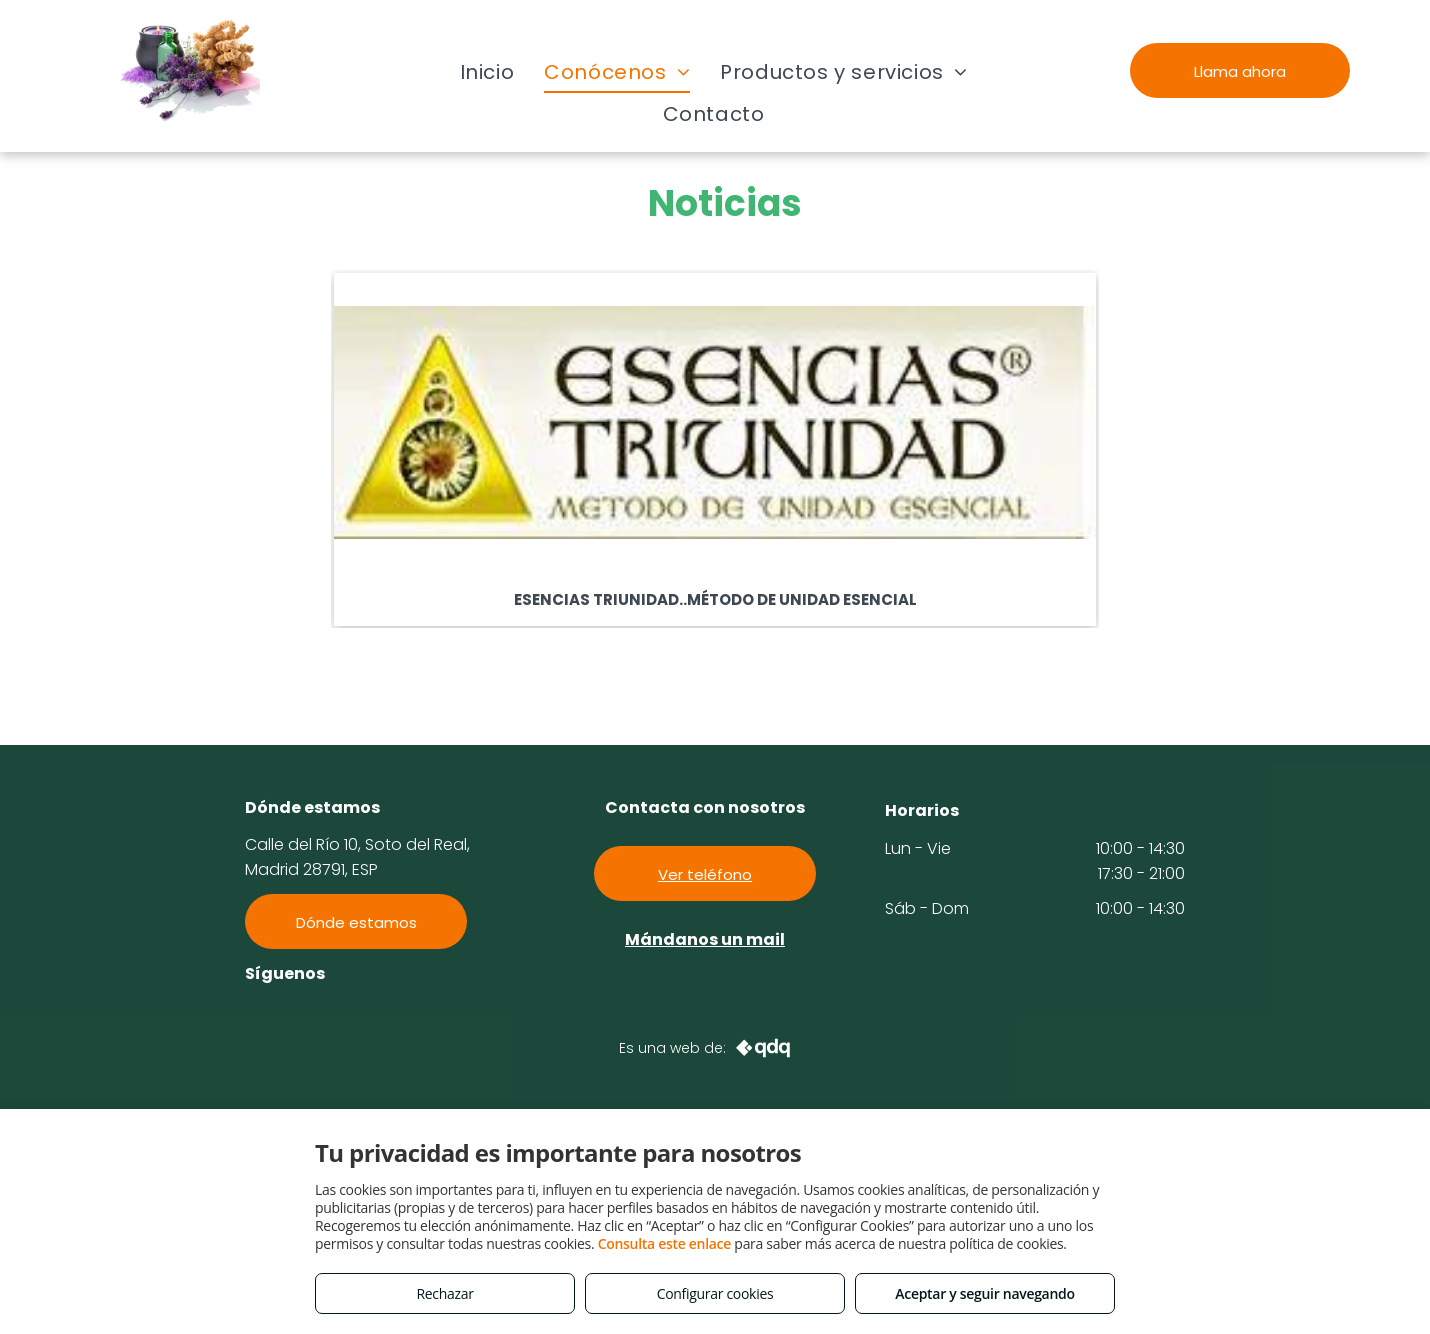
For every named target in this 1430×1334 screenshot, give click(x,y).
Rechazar (444, 1293)
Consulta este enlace (664, 1243)
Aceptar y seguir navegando (984, 1293)
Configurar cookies (715, 1293)
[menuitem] (487, 72)
